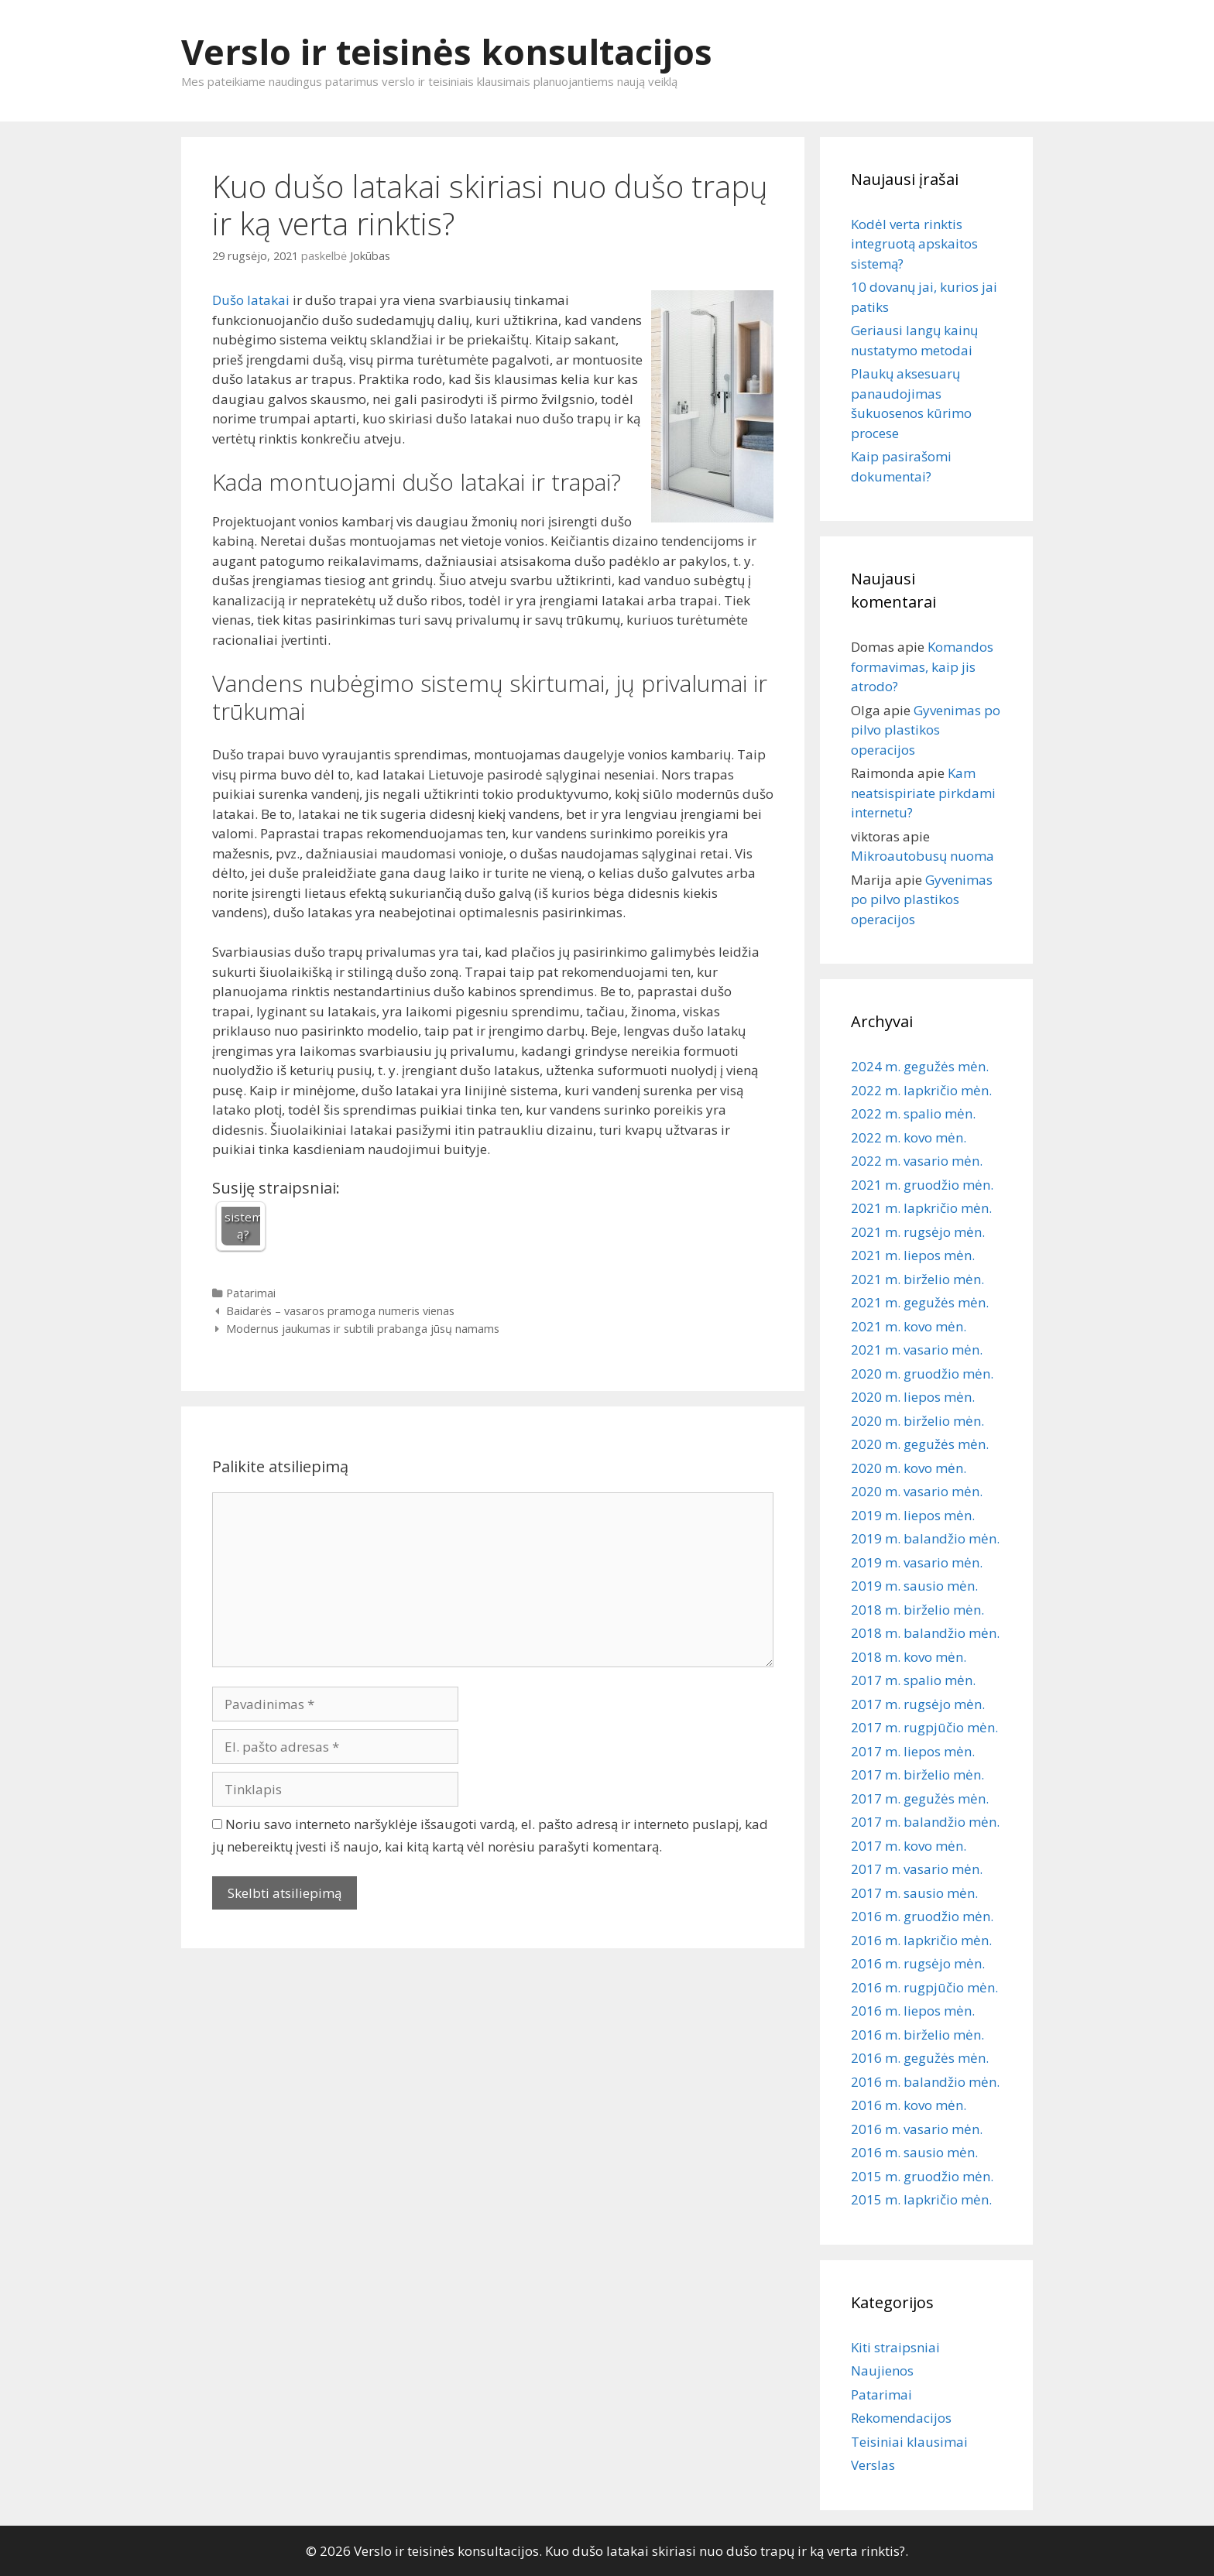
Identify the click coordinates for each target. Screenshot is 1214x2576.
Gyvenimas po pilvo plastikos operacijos (925, 730)
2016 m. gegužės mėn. (920, 2058)
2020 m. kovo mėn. (908, 1468)
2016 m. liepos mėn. (913, 2010)
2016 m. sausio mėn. (914, 2152)
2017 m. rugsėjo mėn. (918, 1704)
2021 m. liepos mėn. (913, 1255)
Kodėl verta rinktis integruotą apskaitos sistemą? (914, 243)
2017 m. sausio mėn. (914, 1893)
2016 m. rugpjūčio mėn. (924, 1987)
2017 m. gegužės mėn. (920, 1798)
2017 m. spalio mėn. (913, 1680)
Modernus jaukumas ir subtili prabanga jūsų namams (362, 1328)
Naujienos (882, 2370)
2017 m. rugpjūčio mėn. (924, 1727)
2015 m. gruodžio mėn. (922, 2176)
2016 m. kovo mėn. (908, 2105)
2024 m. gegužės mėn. (920, 1066)
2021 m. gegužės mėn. (920, 1302)
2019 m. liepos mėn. (913, 1515)
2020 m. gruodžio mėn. (922, 1373)
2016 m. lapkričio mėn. (921, 1940)
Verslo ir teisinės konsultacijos (446, 51)
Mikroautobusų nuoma (922, 856)
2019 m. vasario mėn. (917, 1562)
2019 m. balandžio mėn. (925, 1538)
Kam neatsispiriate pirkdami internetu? (923, 792)
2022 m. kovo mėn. (908, 1137)
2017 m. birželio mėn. (917, 1774)
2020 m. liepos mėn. (913, 1397)
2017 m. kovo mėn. (908, 1846)
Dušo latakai (251, 300)
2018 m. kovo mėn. (908, 1657)
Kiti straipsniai (895, 2347)
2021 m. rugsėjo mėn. (918, 1232)
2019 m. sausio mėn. (914, 1586)
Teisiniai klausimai (909, 2442)
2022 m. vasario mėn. (917, 1161)
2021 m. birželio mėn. (917, 1279)
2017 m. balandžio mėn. (925, 1822)
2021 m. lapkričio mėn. (921, 1208)
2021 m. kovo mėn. (908, 1326)
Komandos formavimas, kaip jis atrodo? (922, 666)
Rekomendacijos (901, 2418)
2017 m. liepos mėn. (913, 1751)
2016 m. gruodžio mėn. (922, 1916)
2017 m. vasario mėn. (917, 1869)
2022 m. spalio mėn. (913, 1113)
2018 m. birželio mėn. (917, 1610)
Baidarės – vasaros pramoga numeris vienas (340, 1310)
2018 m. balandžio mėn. (925, 1633)
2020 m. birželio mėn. (917, 1421)
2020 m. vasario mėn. (917, 1491)
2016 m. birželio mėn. (917, 2034)
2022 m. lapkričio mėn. (921, 1090)
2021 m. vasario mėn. (917, 1349)
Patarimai (251, 1293)
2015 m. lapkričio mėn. (921, 2199)
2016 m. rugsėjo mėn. (918, 1963)
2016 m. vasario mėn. (917, 2129)
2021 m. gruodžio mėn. (922, 1185)
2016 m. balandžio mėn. (925, 2082)
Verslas (873, 2465)
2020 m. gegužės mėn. (920, 1444)
